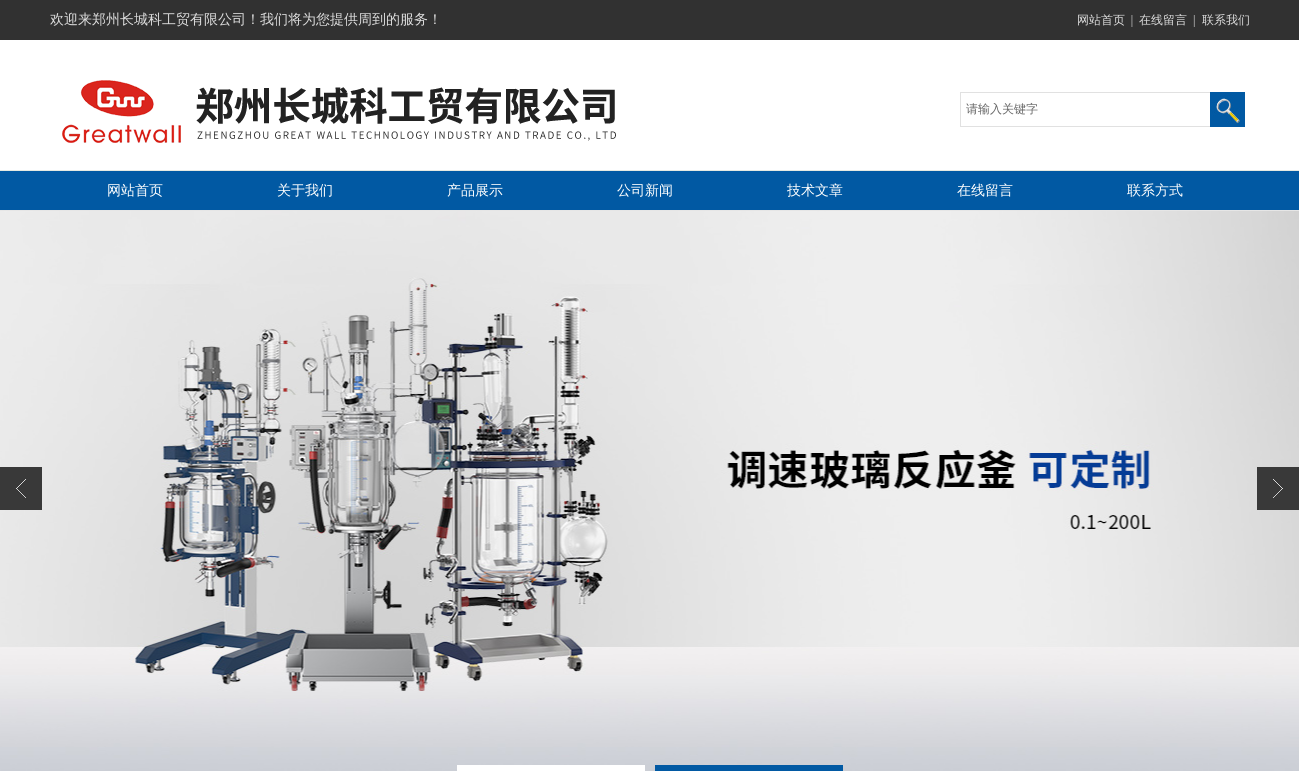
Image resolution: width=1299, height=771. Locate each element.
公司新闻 (645, 190)
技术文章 (815, 190)
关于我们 (305, 190)
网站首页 (1101, 20)
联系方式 (1155, 190)
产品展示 (475, 190)
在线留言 (1163, 20)
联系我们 (1226, 20)
